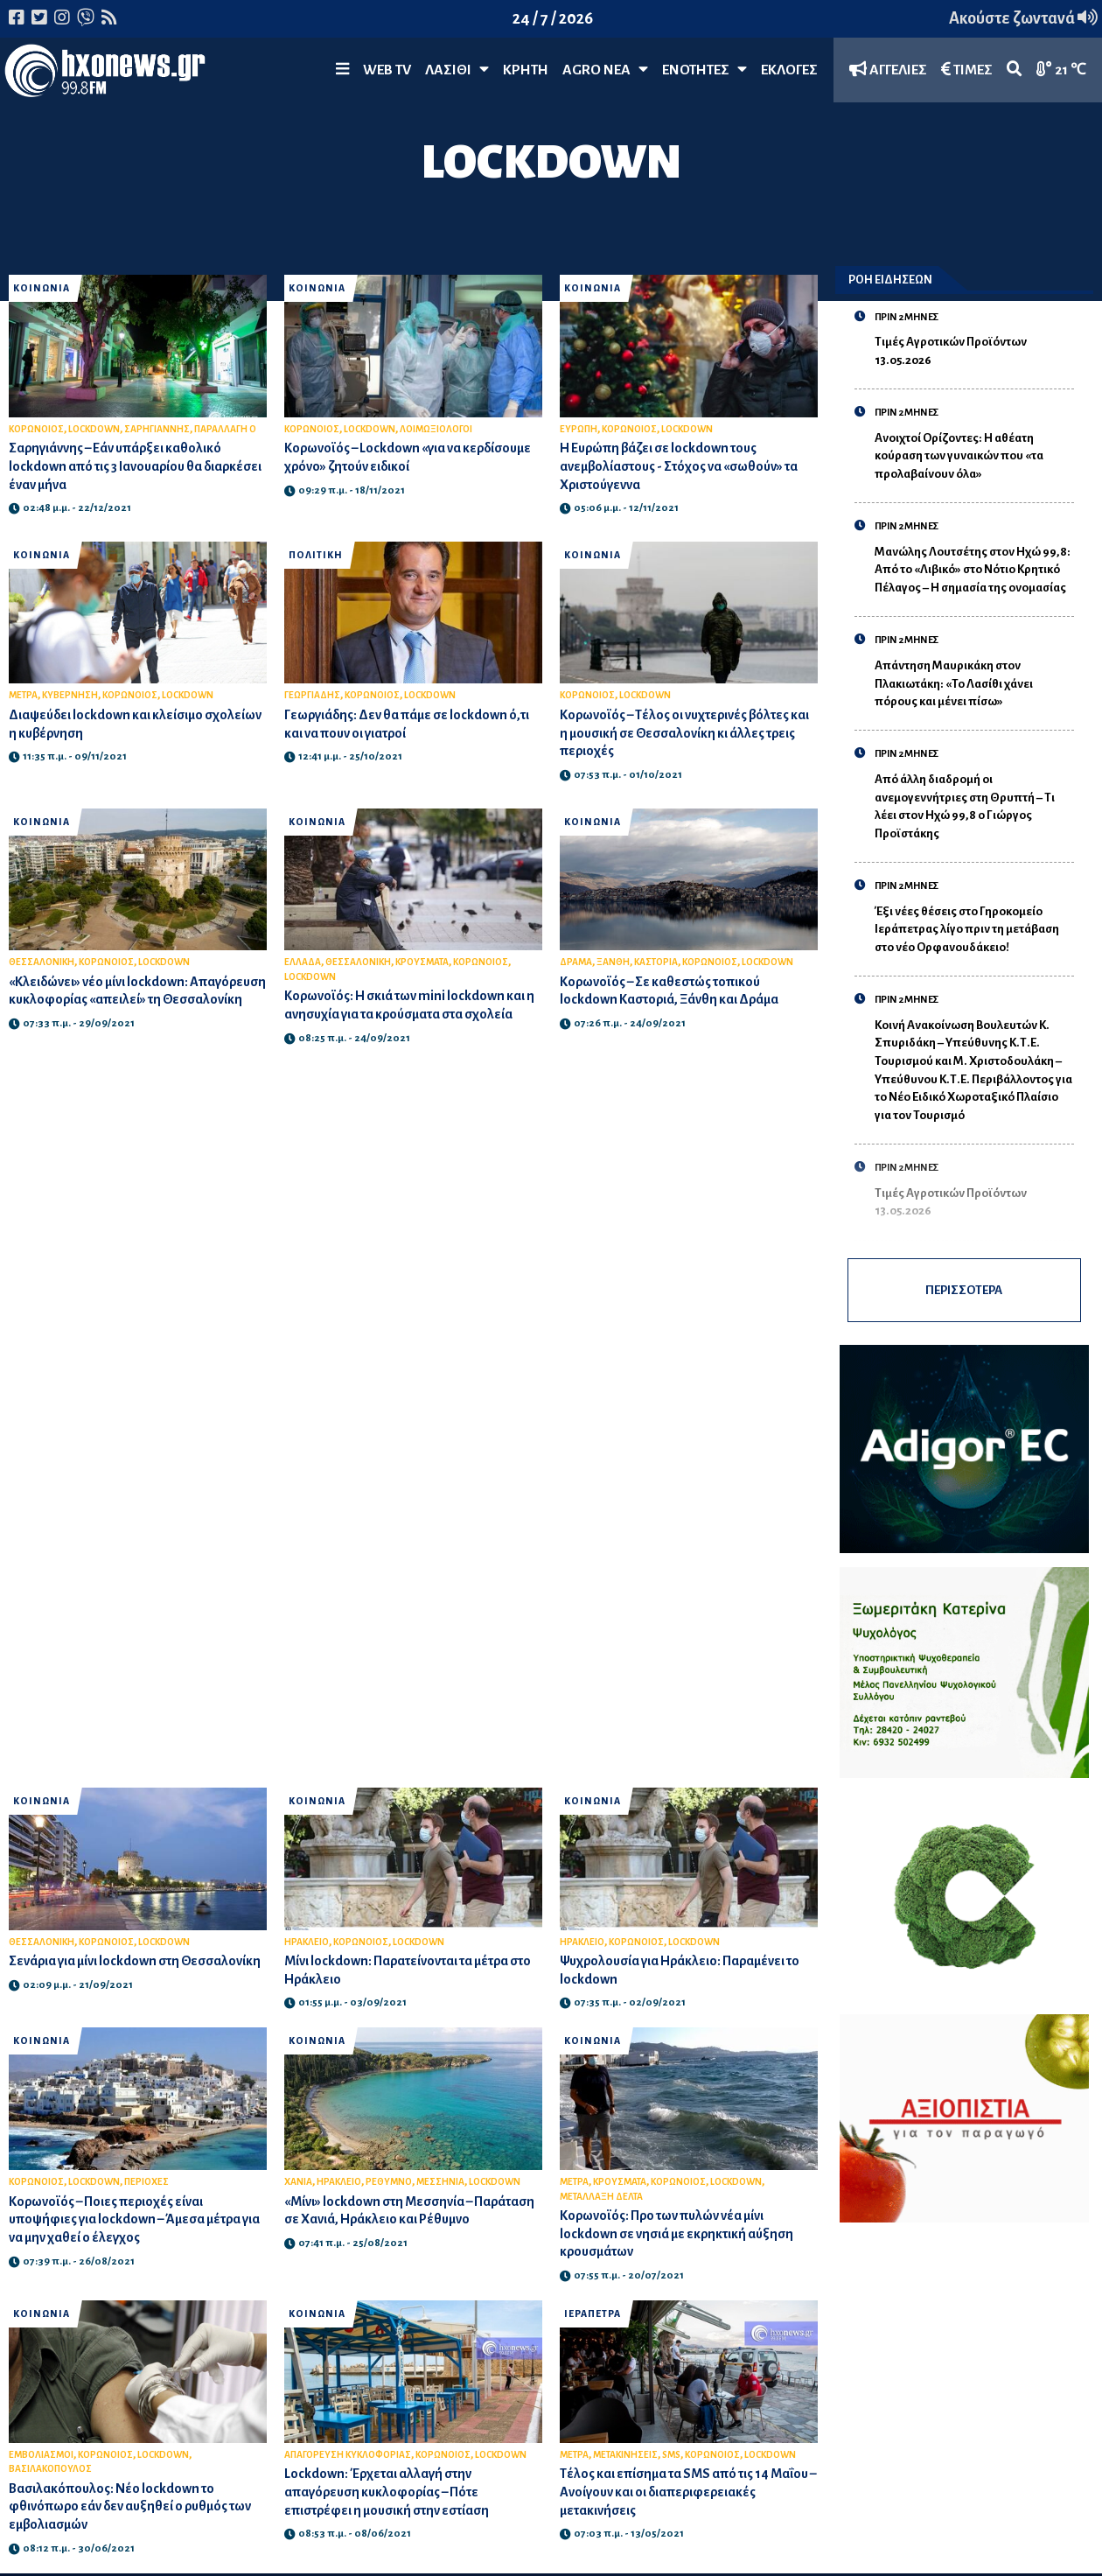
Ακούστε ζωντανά (1023, 18)
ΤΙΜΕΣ (967, 69)
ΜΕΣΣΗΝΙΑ (440, 2182)
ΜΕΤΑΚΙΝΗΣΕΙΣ (625, 2455)
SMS (671, 2455)
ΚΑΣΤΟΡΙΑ (656, 962)
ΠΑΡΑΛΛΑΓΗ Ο (225, 429)
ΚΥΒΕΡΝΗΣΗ (70, 695)
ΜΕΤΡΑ (23, 695)
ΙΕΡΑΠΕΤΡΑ (592, 2314)
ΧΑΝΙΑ (298, 2182)
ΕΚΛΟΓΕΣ (789, 70)
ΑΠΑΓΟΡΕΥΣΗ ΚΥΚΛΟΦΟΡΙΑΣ (347, 2455)
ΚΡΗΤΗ (525, 70)
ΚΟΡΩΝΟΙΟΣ (36, 429)
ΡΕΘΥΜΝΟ (389, 2182)
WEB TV (387, 70)
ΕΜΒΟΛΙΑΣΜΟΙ (41, 2455)
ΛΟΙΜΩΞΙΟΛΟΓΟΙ (436, 429)
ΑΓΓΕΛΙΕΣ (888, 69)
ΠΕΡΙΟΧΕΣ (146, 2182)
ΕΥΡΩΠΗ (578, 429)
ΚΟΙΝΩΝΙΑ (41, 288)
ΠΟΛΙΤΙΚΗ (316, 555)
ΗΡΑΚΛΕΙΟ (306, 1942)
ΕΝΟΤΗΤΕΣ (704, 69)
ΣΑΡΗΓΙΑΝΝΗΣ (157, 429)
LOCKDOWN (94, 429)
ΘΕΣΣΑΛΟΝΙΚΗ (41, 962)
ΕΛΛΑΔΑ (302, 962)
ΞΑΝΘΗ (613, 962)
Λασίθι (457, 69)
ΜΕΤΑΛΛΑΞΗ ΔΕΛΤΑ (601, 2197)
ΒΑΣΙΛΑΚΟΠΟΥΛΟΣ (50, 2469)
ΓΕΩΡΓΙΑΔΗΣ (312, 695)
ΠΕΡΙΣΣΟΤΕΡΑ (963, 1290)
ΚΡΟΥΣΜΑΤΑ (422, 962)
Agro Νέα (605, 69)
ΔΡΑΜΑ (576, 962)
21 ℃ (1061, 69)
